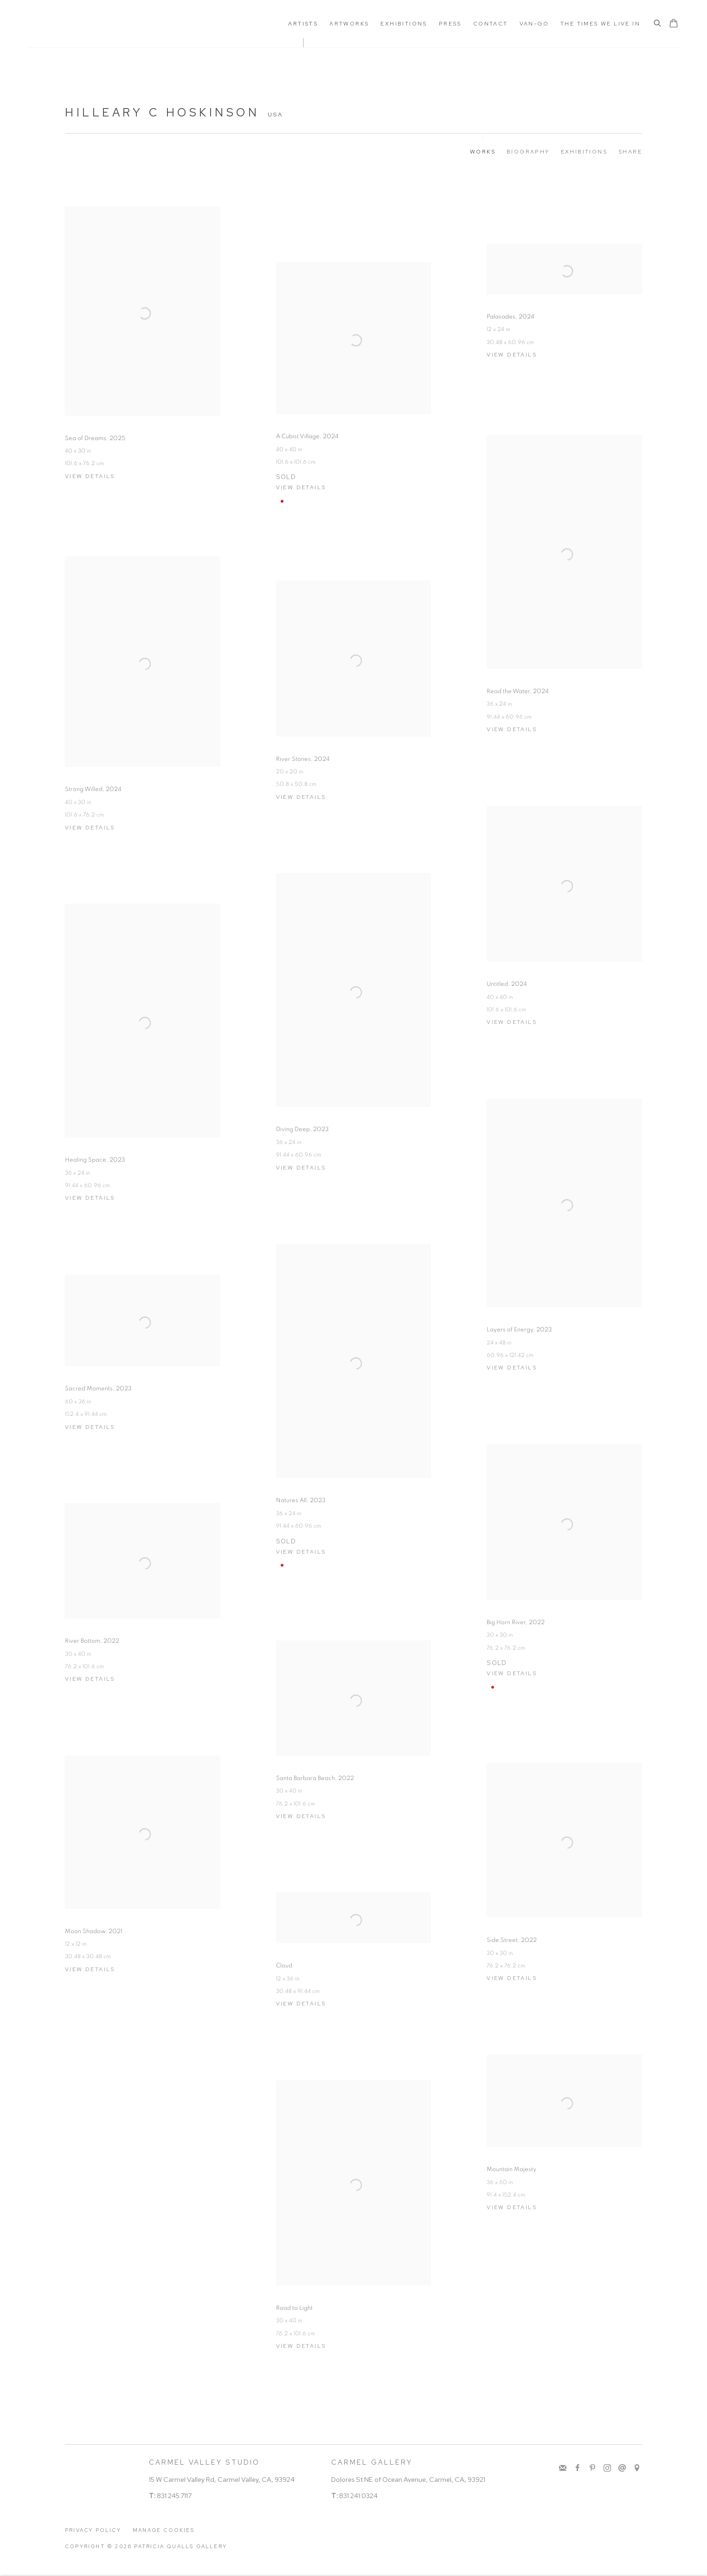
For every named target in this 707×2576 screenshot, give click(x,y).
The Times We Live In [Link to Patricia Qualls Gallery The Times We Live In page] (600, 23)
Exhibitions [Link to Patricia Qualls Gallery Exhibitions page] (403, 23)
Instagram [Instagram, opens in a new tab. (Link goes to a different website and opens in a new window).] (607, 2468)
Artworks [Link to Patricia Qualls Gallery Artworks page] (349, 23)
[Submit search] (658, 24)
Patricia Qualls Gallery (97, 23)
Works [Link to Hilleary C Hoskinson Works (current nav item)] (482, 151)
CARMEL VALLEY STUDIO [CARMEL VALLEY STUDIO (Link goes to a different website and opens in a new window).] (204, 2462)
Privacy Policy (93, 2530)
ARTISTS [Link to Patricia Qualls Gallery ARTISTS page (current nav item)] (303, 23)
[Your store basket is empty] (673, 24)
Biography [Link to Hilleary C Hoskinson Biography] (528, 151)
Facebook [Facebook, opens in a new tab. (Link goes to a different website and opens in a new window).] (577, 2468)
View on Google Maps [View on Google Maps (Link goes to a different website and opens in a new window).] (637, 2468)
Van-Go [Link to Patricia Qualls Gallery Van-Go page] (534, 23)
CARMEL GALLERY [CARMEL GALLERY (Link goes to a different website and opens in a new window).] (371, 2462)
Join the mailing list (562, 2468)
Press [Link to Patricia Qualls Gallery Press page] (450, 23)
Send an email (622, 2468)
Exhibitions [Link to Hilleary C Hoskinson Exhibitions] (584, 151)
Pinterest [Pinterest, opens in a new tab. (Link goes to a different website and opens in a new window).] (592, 2468)
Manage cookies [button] (163, 2530)
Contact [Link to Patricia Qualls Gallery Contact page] (490, 23)
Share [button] (630, 151)
